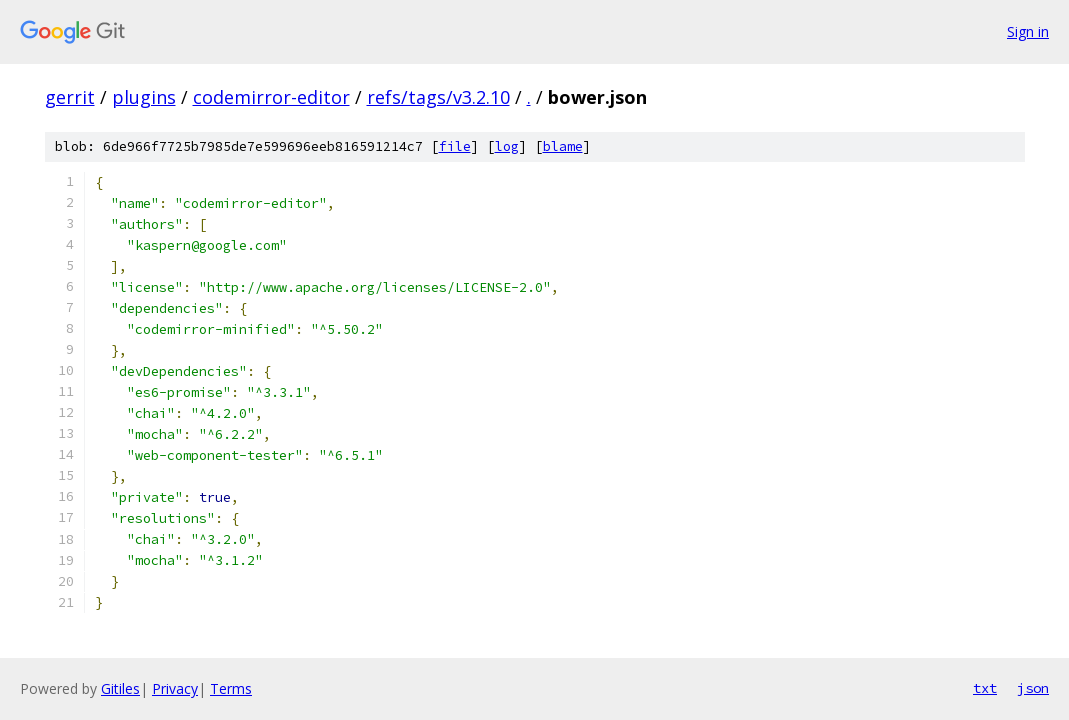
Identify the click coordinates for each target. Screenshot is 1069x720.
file (455, 146)
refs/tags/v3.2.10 (438, 97)
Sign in (1028, 31)
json (1033, 688)
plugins (144, 97)
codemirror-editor (271, 97)
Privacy (175, 688)
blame (563, 146)
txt (985, 688)
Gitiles (120, 688)
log (507, 146)
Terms (231, 688)
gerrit (70, 97)
